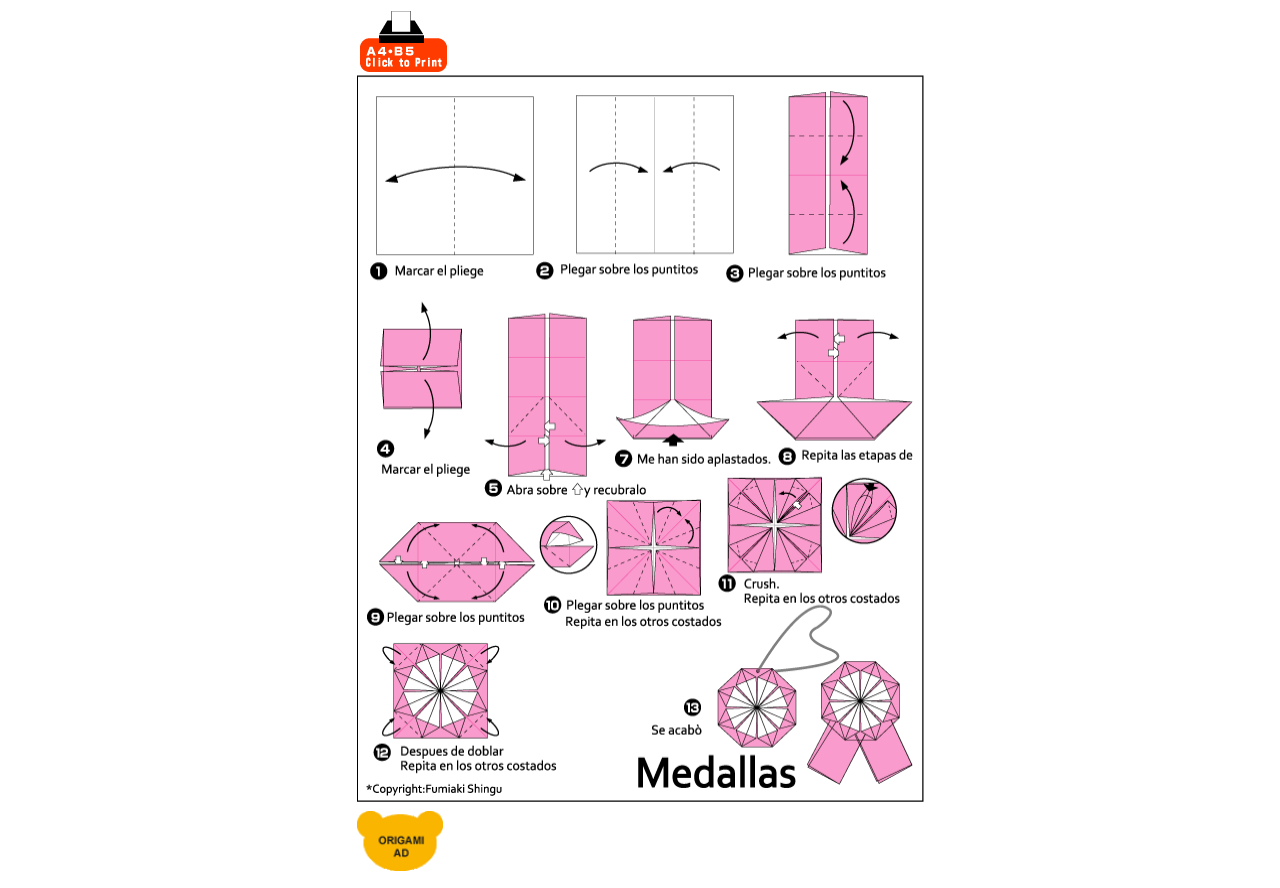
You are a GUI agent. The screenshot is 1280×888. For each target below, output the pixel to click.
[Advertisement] (687, 42)
